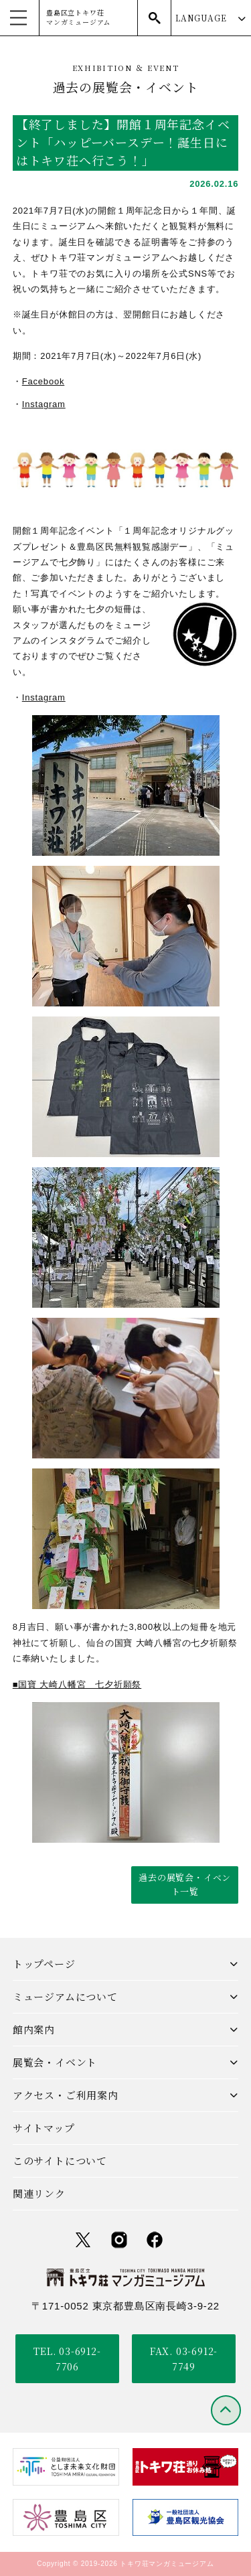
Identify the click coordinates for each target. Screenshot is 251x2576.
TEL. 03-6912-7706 (66, 2358)
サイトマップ (44, 2128)
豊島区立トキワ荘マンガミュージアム (78, 17)
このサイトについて (60, 2160)
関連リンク (39, 2193)
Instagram (44, 404)
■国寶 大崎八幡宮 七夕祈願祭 (77, 1684)
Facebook (43, 381)
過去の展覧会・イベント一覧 (185, 1884)
